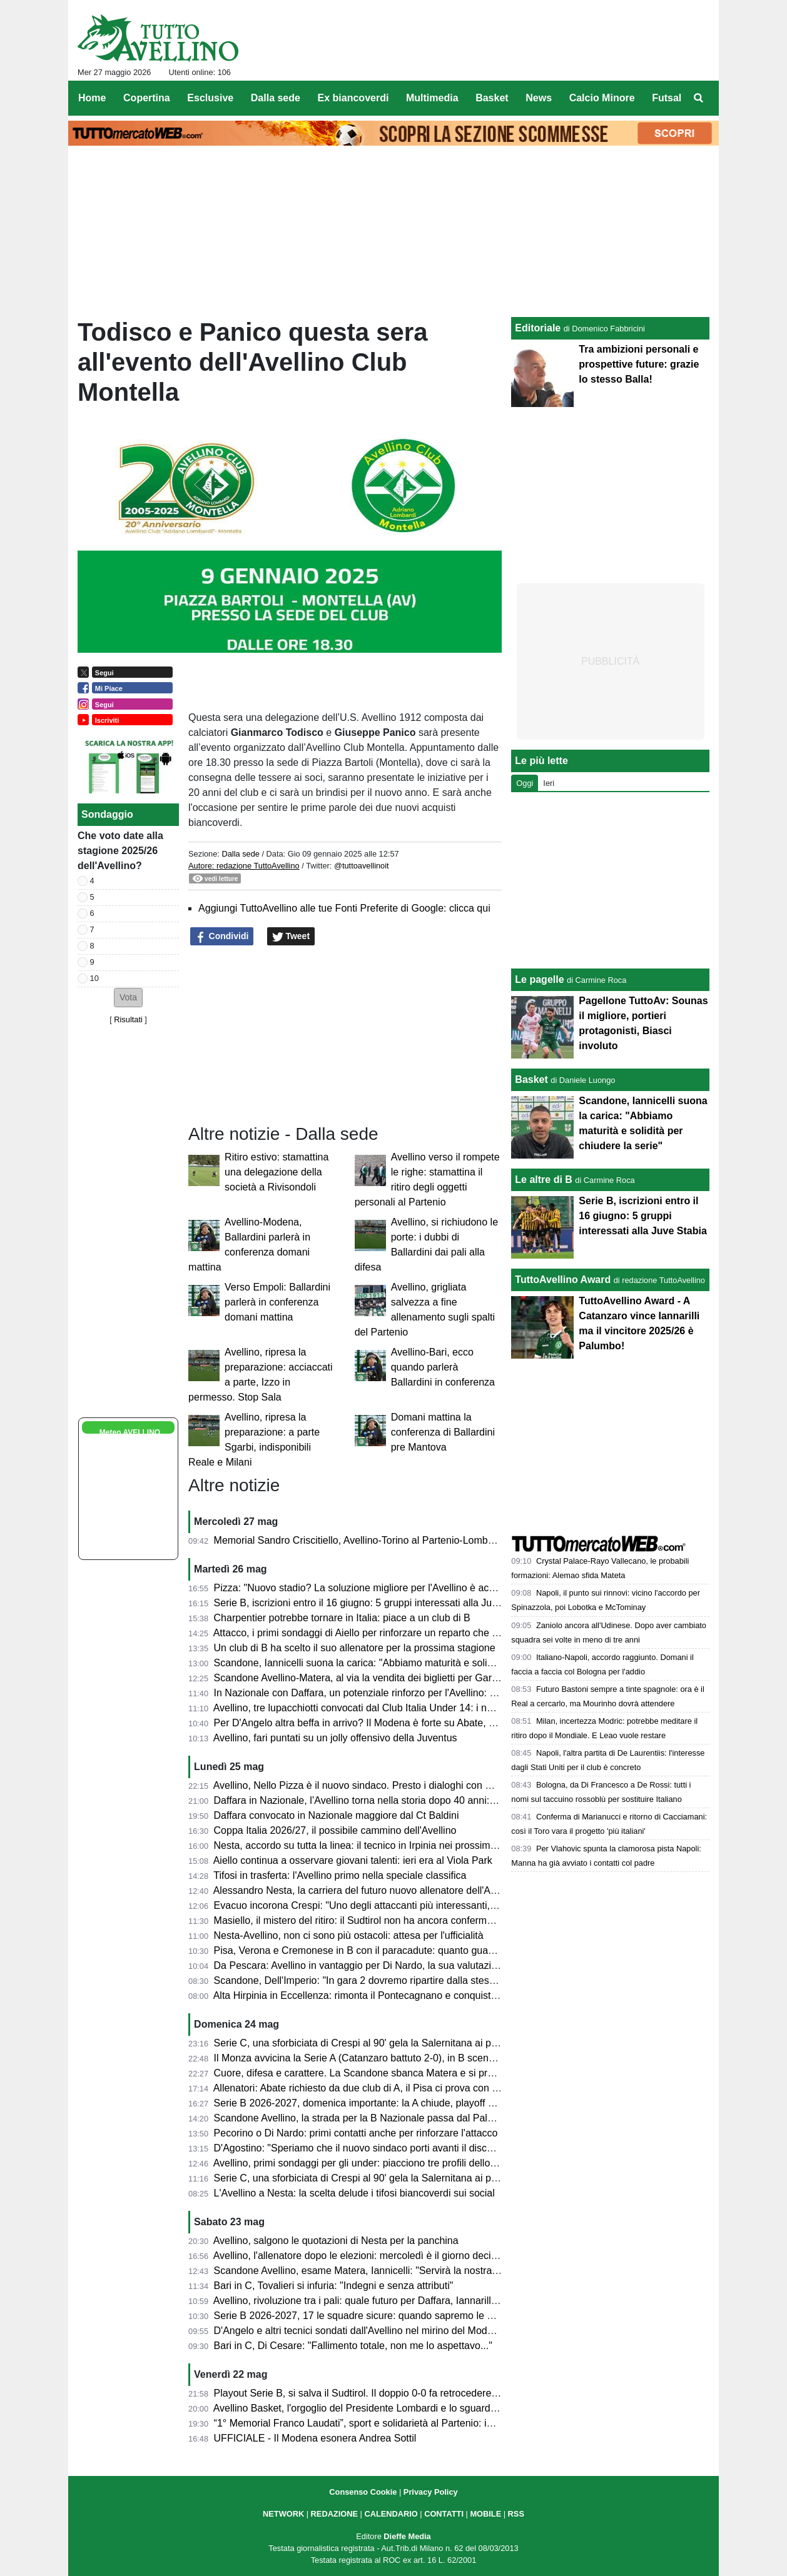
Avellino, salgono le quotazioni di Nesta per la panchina (336, 2240)
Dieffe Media (406, 2536)
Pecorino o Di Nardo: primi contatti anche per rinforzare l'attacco (356, 2133)
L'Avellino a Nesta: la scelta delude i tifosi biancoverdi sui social (354, 2193)
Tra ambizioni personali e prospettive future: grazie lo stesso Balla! (639, 364)
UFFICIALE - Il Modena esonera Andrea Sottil (315, 2438)
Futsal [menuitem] (666, 98)
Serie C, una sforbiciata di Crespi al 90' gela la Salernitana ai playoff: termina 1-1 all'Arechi (414, 2178)
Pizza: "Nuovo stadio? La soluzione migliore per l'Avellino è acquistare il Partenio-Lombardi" (417, 1587)
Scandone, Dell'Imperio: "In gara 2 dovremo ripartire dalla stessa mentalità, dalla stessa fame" (422, 1980)
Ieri (548, 783)
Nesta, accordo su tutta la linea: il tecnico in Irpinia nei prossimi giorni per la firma (393, 1845)
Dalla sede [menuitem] (275, 98)
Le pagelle (539, 979)
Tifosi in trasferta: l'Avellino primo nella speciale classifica (339, 1875)
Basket (531, 1079)
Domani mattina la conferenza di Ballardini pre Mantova (443, 1432)
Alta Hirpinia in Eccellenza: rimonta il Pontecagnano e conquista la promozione (387, 1995)
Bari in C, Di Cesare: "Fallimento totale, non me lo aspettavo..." (353, 2345)
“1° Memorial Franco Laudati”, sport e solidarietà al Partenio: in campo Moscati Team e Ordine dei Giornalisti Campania (478, 2423)
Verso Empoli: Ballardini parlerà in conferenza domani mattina (277, 1302)
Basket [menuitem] (491, 98)
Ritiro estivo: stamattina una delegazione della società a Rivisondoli (276, 1172)
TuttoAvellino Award (563, 1279)
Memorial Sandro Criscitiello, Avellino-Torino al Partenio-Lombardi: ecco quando (390, 1540)
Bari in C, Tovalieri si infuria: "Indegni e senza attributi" (334, 2285)
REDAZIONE (334, 2513)
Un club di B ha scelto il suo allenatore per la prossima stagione (354, 1648)
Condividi (222, 936)
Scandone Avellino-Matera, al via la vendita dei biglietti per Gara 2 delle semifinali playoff (410, 1678)
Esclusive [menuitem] (210, 98)
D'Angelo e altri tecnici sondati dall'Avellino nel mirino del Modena (359, 2330)
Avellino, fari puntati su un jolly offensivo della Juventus (335, 1738)
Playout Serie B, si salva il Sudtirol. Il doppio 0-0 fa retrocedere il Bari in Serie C (390, 2393)
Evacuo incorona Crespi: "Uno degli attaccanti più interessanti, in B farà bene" (386, 1905)
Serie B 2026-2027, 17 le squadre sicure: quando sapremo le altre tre (367, 2315)
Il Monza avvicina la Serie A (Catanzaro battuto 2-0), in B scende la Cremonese (389, 2058)
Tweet (291, 936)
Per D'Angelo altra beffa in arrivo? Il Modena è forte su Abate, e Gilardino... (380, 1723)
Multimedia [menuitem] (432, 98)
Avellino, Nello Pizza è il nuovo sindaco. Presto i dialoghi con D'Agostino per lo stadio (402, 1785)
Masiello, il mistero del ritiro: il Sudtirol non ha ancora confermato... (361, 1920)
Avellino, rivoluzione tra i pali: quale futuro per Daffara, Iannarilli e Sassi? (373, 2300)
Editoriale (538, 328)
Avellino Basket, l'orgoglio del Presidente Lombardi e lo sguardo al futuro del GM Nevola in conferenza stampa (458, 2408)
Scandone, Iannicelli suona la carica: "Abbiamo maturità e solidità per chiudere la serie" (407, 1663)
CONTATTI (444, 2513)
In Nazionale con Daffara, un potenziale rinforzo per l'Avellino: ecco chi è (374, 1693)
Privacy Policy (431, 2492)
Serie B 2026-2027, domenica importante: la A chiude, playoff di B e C (369, 2103)
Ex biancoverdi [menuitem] (353, 98)
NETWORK (283, 2513)
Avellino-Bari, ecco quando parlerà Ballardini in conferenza (443, 1367)
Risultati (128, 1019)
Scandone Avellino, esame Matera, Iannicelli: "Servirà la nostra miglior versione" (391, 2270)
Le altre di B (543, 1179)
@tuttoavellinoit (361, 865)
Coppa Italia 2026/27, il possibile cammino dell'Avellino (335, 1830)
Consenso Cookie (363, 2492)
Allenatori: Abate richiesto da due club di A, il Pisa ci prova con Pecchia (370, 2088)
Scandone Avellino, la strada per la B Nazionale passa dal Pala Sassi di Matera (389, 2118)
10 (94, 978)
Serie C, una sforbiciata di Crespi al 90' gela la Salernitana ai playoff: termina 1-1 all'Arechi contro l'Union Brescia (464, 2043)
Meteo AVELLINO (129, 1432)
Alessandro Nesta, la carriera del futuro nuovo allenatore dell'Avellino (366, 1890)
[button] (128, 997)
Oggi (524, 783)
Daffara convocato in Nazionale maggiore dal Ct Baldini (336, 1815)
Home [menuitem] (92, 98)
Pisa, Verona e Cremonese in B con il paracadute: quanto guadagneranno (378, 1950)
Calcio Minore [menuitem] (602, 98)
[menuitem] (699, 98)
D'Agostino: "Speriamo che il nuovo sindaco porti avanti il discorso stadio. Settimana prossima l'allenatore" (449, 2148)
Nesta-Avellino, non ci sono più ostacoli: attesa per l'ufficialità (349, 1935)
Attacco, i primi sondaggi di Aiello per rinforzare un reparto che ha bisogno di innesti (398, 1633)
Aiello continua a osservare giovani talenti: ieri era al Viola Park (352, 1860)
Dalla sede (240, 853)
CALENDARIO (390, 2513)
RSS (516, 2513)
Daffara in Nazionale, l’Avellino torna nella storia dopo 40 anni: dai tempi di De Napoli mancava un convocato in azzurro (478, 1800)
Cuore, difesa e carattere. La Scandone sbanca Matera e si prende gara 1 (377, 2073)
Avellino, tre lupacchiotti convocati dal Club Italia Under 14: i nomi (358, 1708)
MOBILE (485, 2513)
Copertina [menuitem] (146, 98)
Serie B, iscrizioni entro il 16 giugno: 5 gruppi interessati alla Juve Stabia (374, 1602)
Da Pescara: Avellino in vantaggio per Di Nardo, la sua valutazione (361, 1965)
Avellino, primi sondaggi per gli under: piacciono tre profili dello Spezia (368, 2163)
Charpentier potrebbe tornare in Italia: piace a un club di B (342, 1618)
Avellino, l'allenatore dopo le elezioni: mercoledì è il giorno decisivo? (363, 2255)
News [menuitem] (539, 98)
